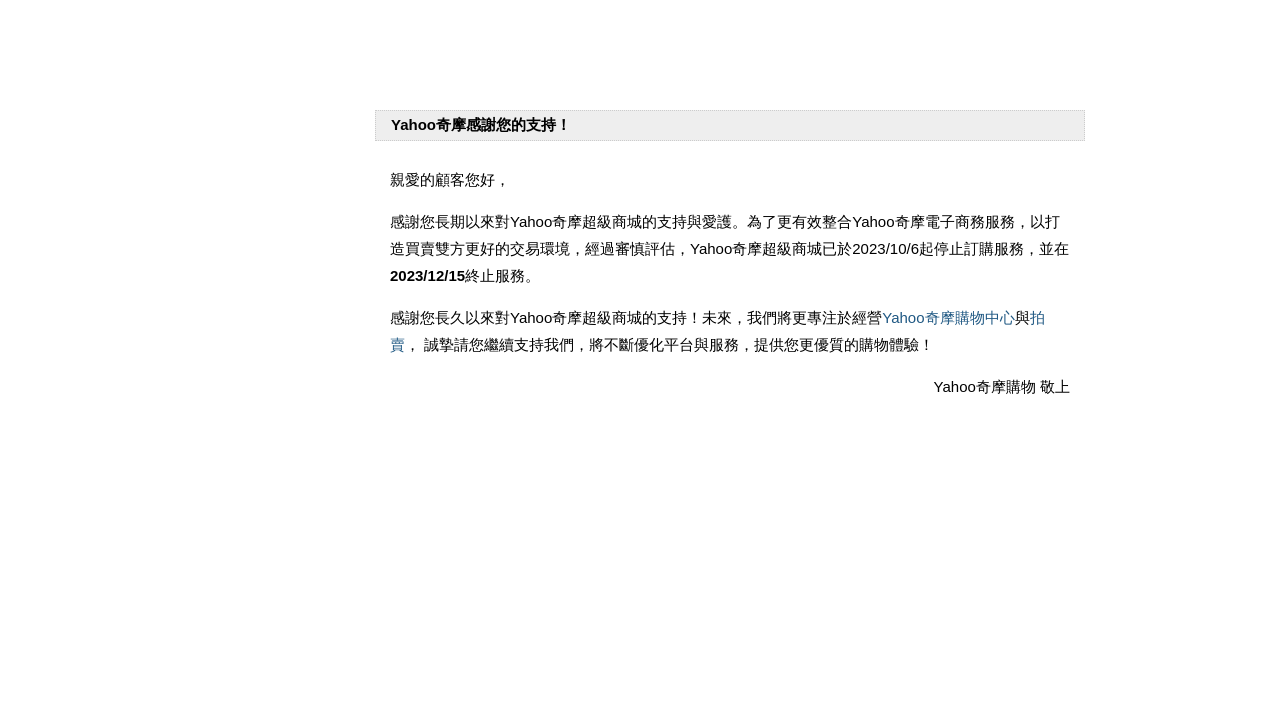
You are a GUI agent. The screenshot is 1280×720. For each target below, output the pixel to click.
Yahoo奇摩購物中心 (948, 317)
